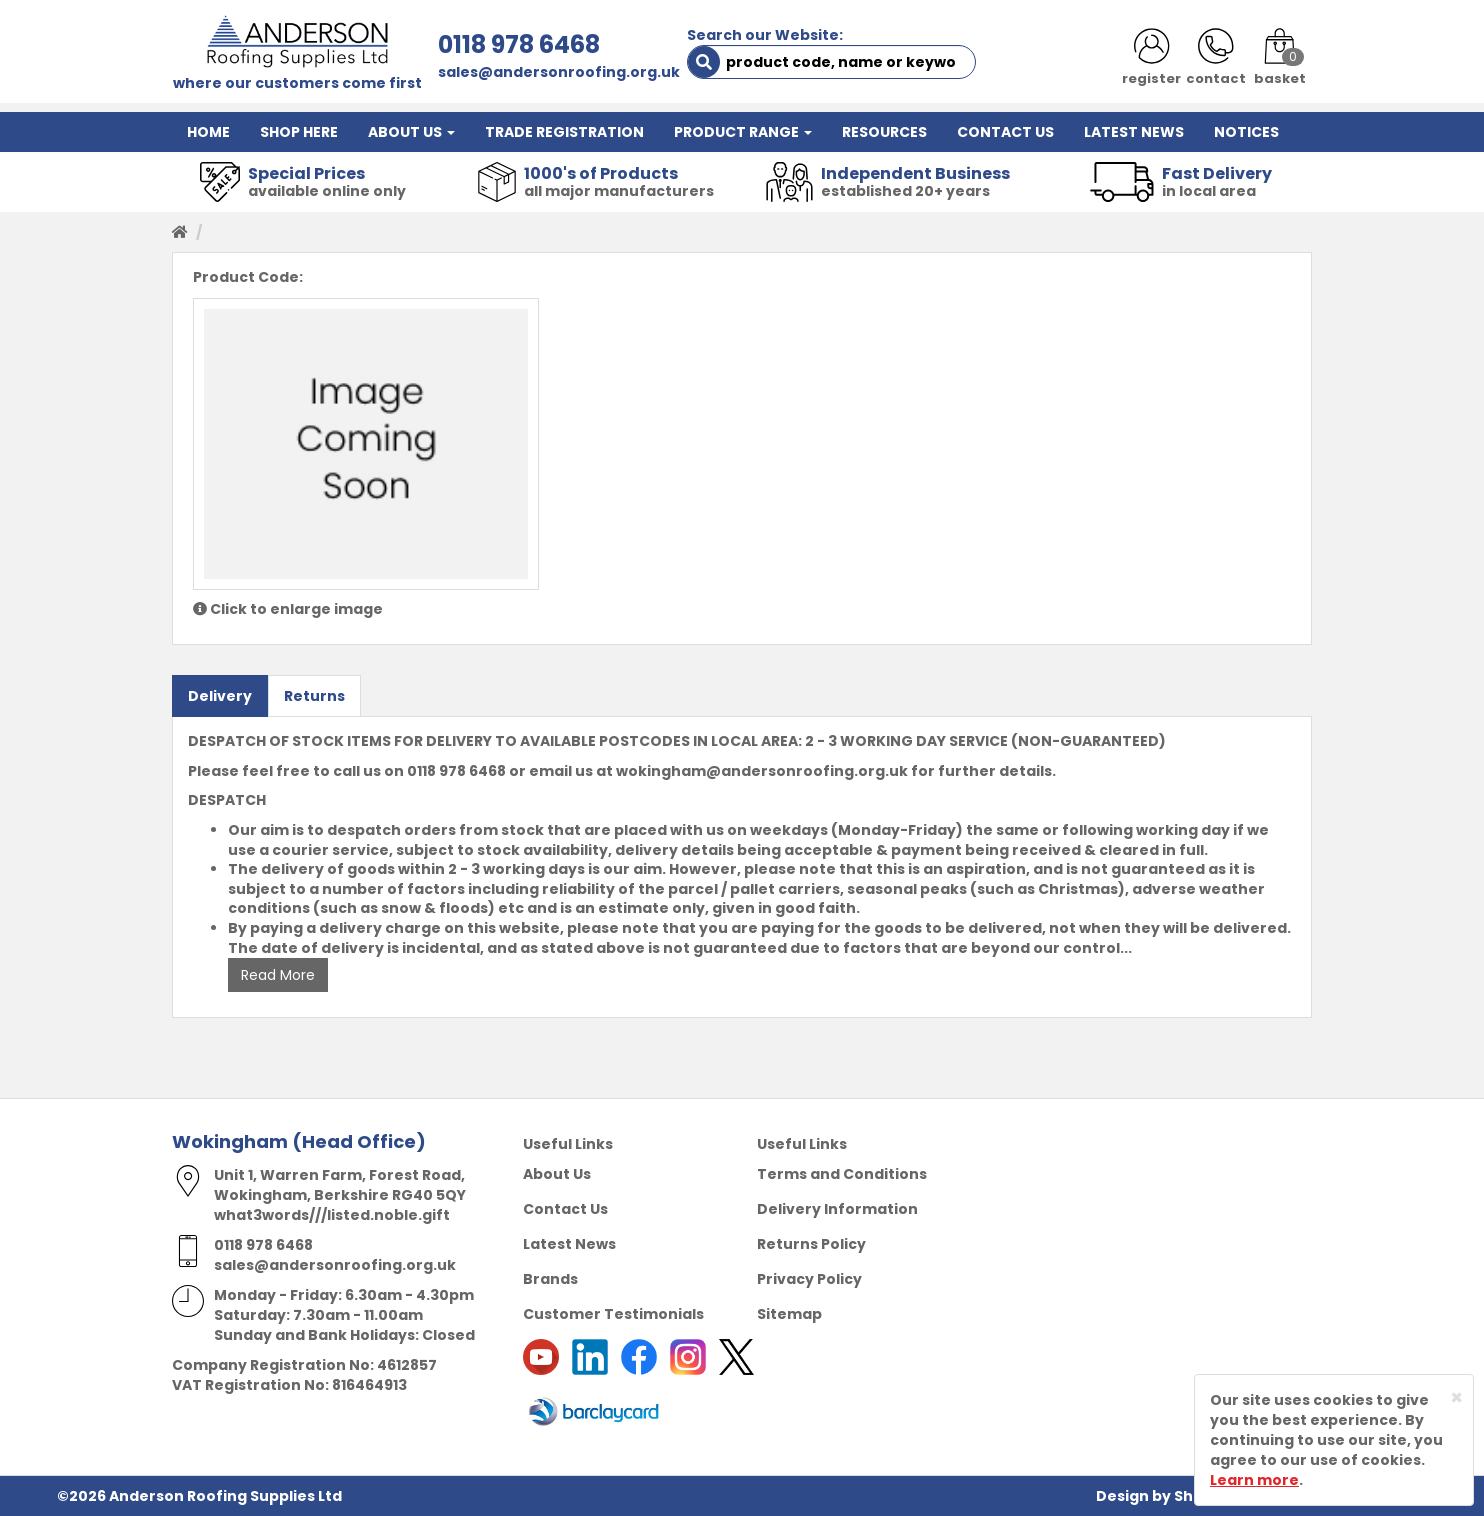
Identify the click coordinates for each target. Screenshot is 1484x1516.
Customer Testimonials (613, 1314)
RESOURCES (884, 132)
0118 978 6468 (519, 44)
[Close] (1456, 1397)
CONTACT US (1005, 132)
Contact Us (565, 1209)
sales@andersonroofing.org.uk (559, 72)
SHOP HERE (299, 132)
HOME (208, 132)
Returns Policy (811, 1244)
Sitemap (789, 1314)
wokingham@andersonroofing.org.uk (762, 771)
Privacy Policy (809, 1279)
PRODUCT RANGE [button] (743, 132)
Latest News (569, 1244)
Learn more (1254, 1480)
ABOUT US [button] (411, 132)
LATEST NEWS (1134, 132)
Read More (278, 975)
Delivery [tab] (220, 696)
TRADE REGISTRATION (564, 132)
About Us (557, 1174)
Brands (550, 1279)
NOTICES (1246, 132)
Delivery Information (837, 1209)
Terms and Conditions (842, 1174)
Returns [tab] (314, 696)
